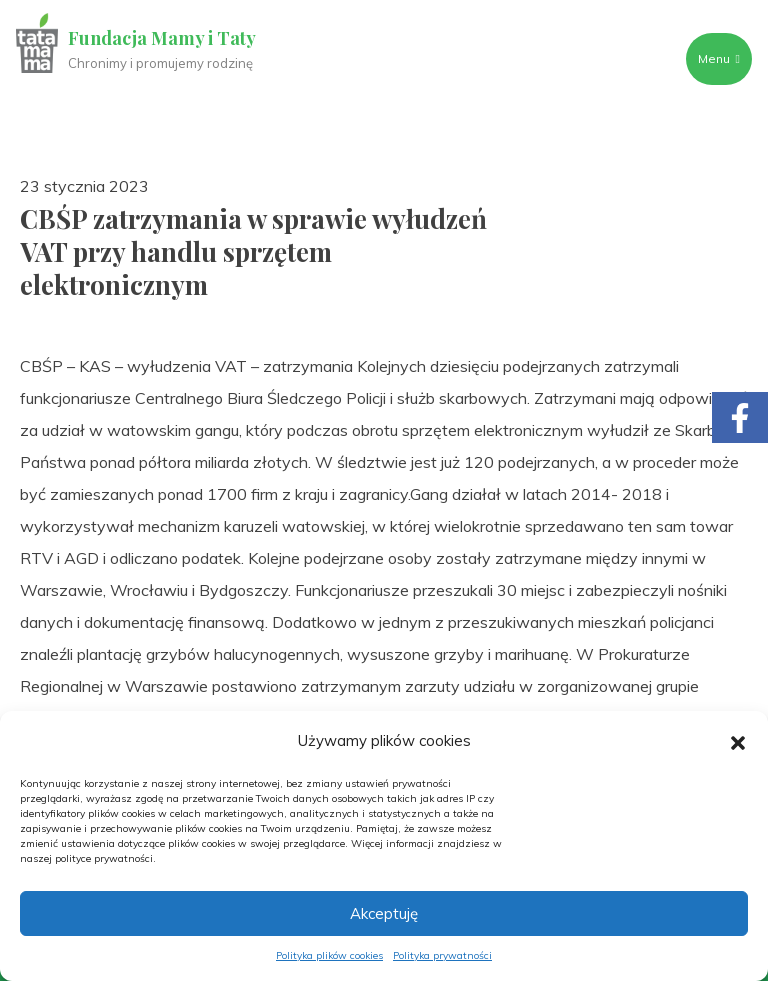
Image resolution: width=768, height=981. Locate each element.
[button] (738, 741)
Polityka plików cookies (329, 955)
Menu (719, 58)
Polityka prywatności (442, 955)
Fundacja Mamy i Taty (162, 38)
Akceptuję (384, 913)
